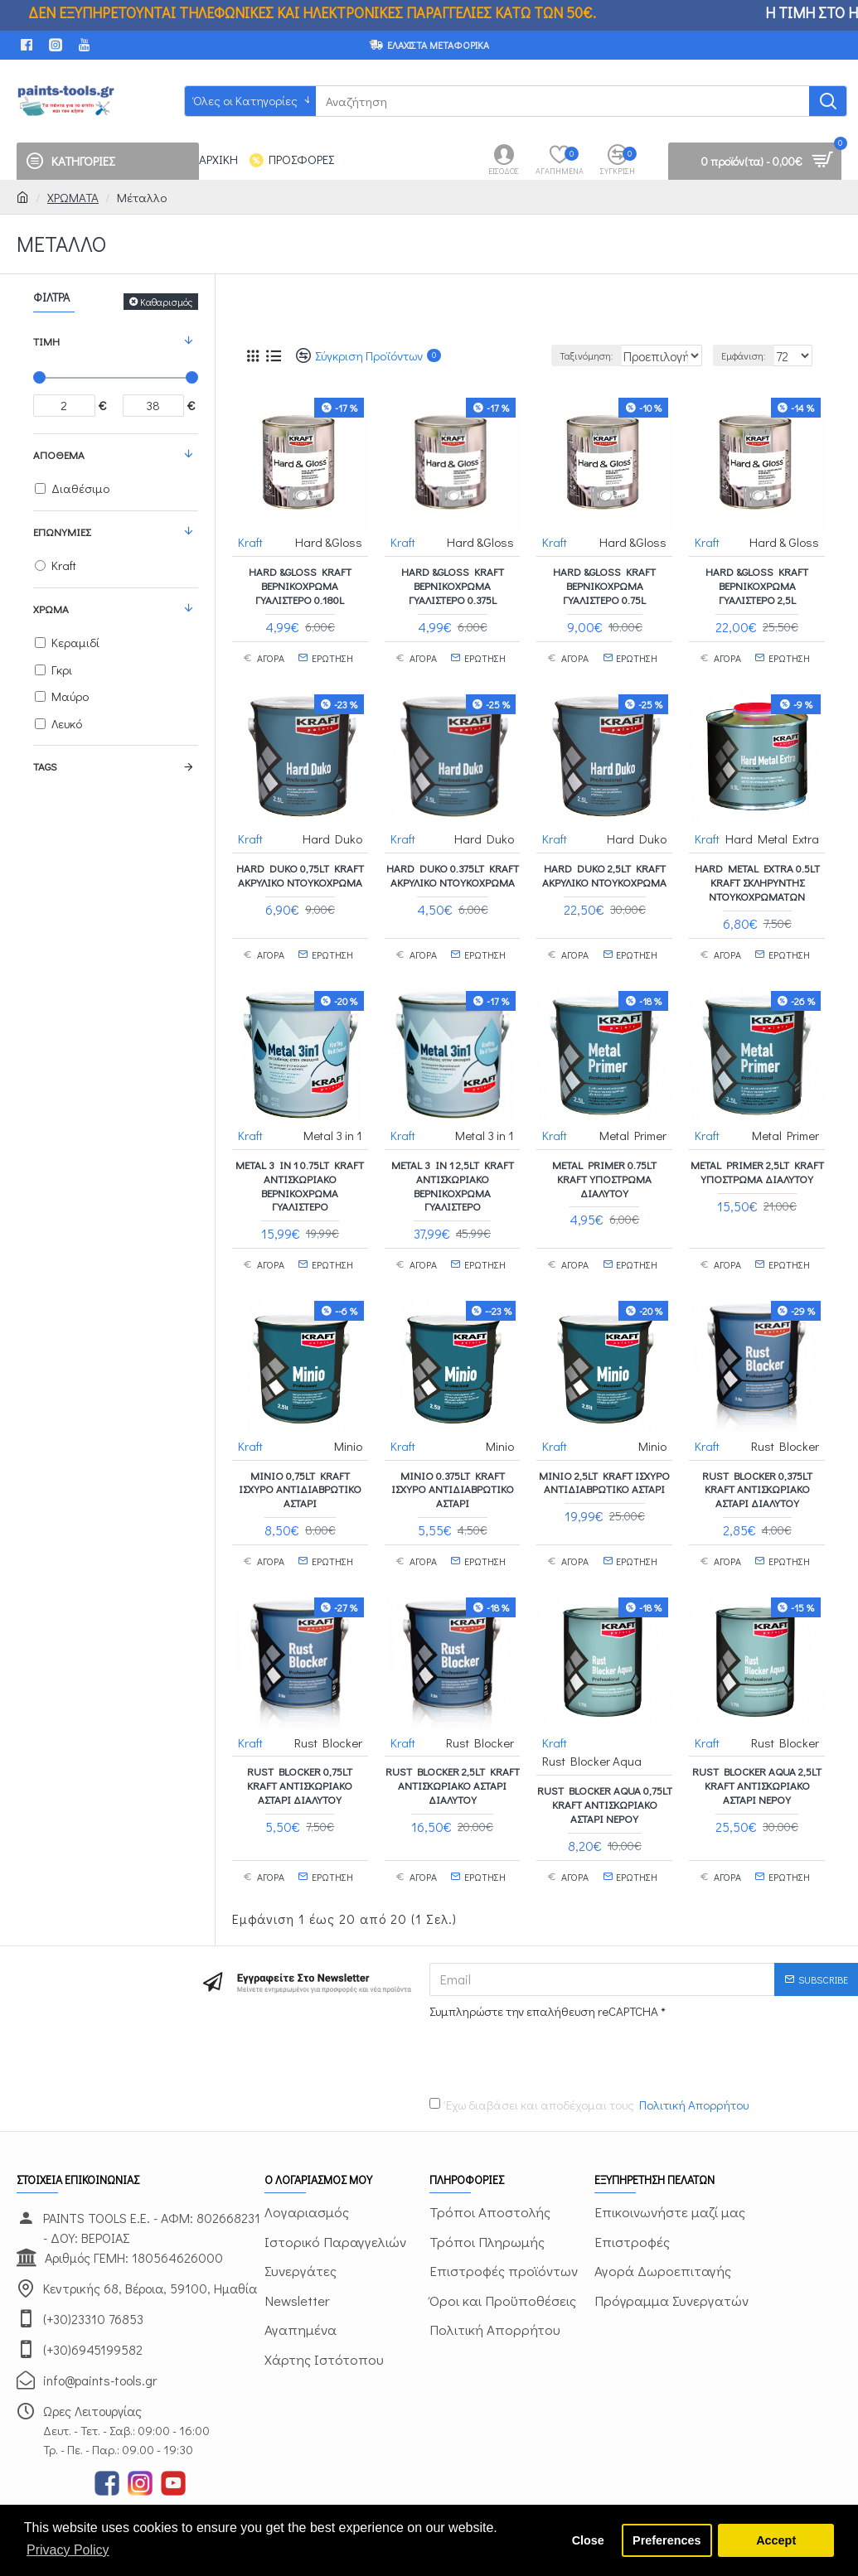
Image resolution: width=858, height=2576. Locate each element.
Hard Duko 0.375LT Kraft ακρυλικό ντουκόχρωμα (452, 866)
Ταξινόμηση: (550, 355)
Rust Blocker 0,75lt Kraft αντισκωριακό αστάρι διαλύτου (299, 1751)
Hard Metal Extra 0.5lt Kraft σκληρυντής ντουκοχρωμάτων (757, 873)
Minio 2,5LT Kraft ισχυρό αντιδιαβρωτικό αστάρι (604, 1457)
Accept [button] (776, 2540)
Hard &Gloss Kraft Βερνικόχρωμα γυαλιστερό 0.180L (300, 585)
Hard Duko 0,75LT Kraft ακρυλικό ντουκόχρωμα (300, 866)
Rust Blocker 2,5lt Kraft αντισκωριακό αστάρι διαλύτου (452, 1751)
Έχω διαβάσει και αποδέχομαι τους (590, 2077)
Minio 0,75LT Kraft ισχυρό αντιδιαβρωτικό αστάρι (300, 1464)
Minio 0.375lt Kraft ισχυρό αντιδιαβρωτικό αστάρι (452, 1464)
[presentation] (545, 2026)
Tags (45, 766)
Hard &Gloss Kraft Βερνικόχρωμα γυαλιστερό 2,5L (756, 585)
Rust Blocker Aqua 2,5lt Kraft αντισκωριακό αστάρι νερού (757, 1751)
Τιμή (46, 341)
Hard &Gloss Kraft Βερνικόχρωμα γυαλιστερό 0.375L (452, 585)
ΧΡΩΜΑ (51, 609)
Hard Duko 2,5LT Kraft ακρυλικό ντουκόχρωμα (604, 866)
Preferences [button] (666, 2540)
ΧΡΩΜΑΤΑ (73, 197)
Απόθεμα (59, 454)
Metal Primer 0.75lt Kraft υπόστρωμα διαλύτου (604, 1161)
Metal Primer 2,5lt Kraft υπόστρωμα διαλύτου (757, 1154)
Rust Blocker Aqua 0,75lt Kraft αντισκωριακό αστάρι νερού (604, 1777)
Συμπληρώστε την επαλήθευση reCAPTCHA (543, 1983)
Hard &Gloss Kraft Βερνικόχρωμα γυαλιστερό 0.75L (604, 585)
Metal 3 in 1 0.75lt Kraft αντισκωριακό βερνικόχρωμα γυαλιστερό (299, 1168)
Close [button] (588, 2540)
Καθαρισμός (166, 301)
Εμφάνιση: (752, 355)
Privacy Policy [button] (68, 2550)
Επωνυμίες (61, 531)
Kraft (251, 541)
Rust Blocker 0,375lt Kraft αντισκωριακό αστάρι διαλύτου (757, 1464)
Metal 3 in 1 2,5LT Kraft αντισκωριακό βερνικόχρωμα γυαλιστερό (452, 1168)
